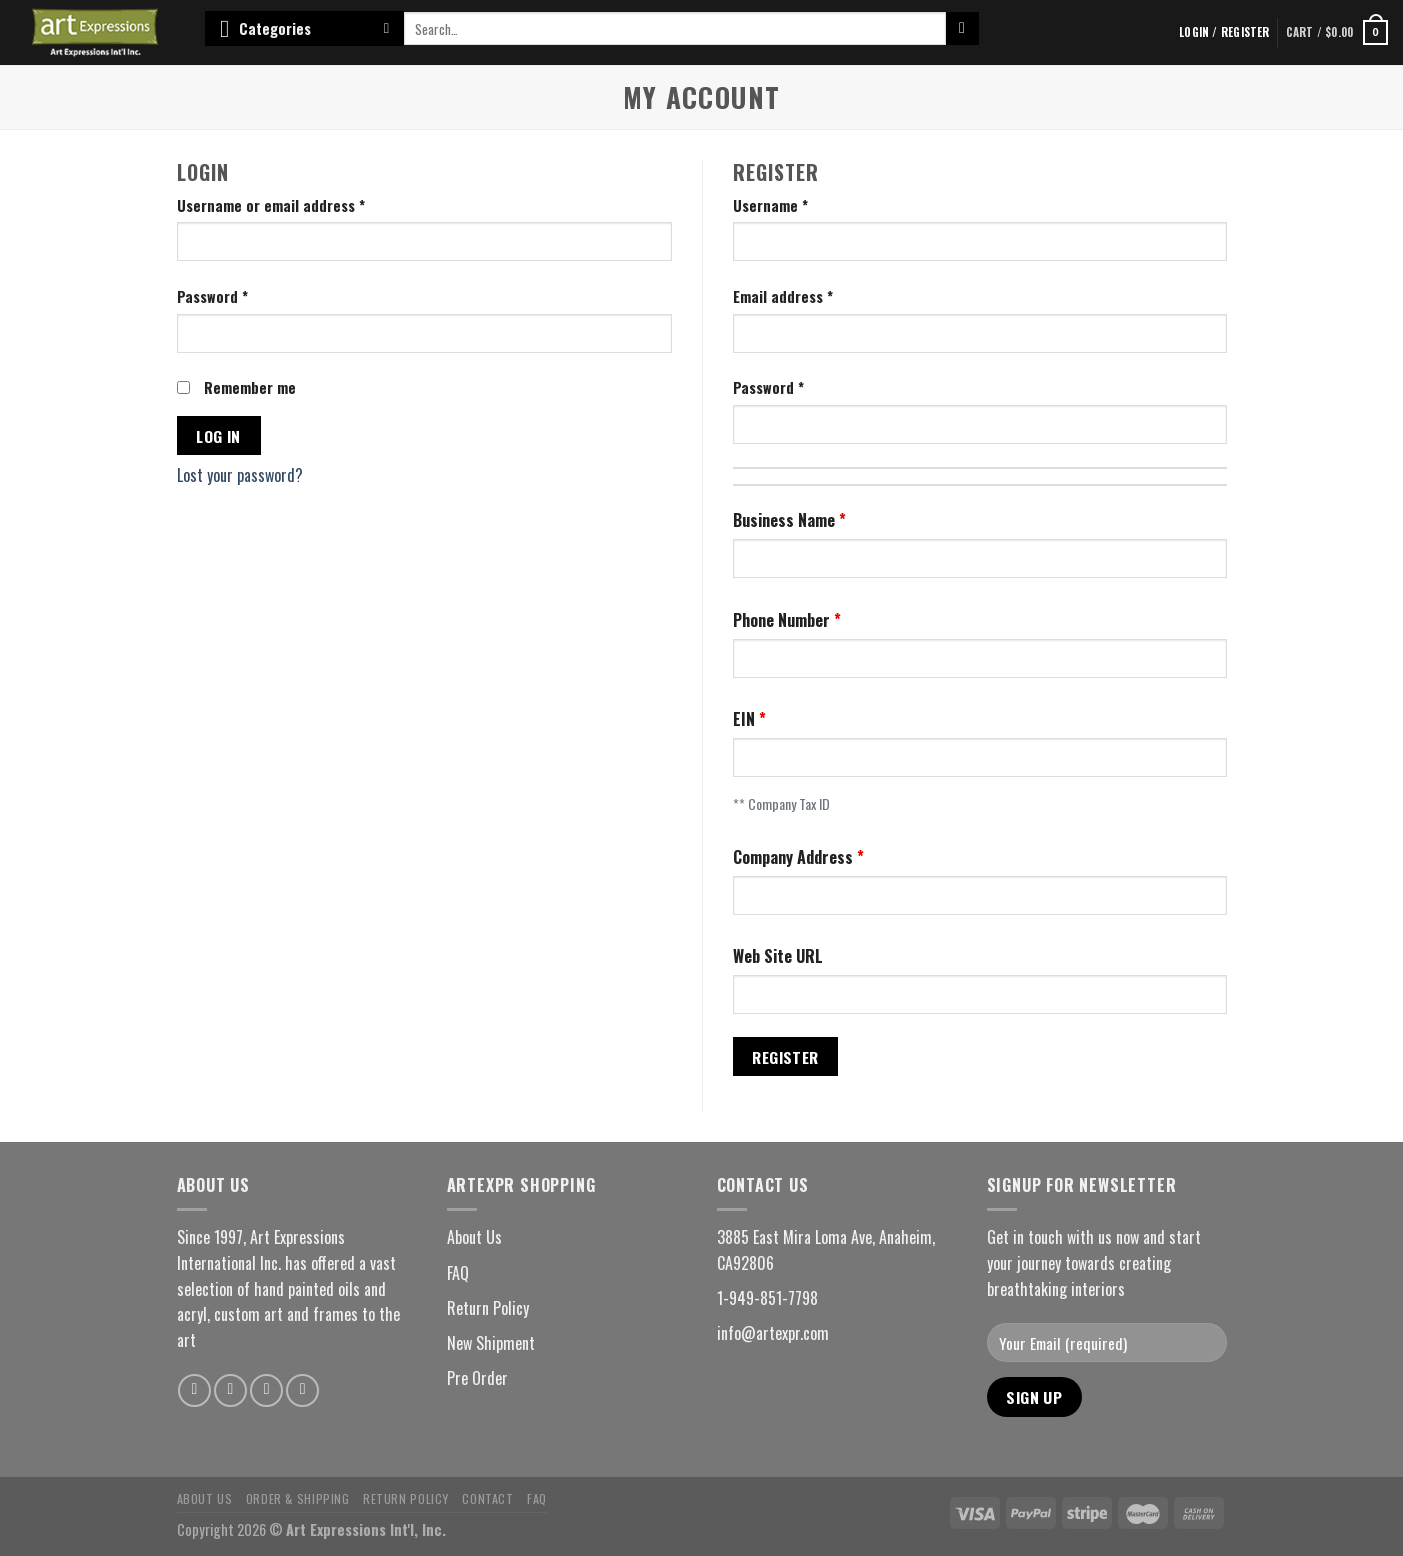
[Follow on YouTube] (302, 1390)
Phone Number (783, 620)
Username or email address (271, 205)
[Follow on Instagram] (230, 1390)
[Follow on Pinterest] (266, 1390)
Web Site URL (778, 956)
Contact (487, 1498)
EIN (746, 719)
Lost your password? (240, 475)
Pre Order (477, 1378)
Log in (218, 435)
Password (212, 296)
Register (785, 1056)
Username (770, 205)
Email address (783, 296)
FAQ (458, 1273)
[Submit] (962, 29)
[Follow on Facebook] (194, 1390)
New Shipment (491, 1343)
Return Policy (488, 1308)
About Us (474, 1237)
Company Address (795, 857)
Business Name (786, 520)
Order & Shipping (298, 1498)
